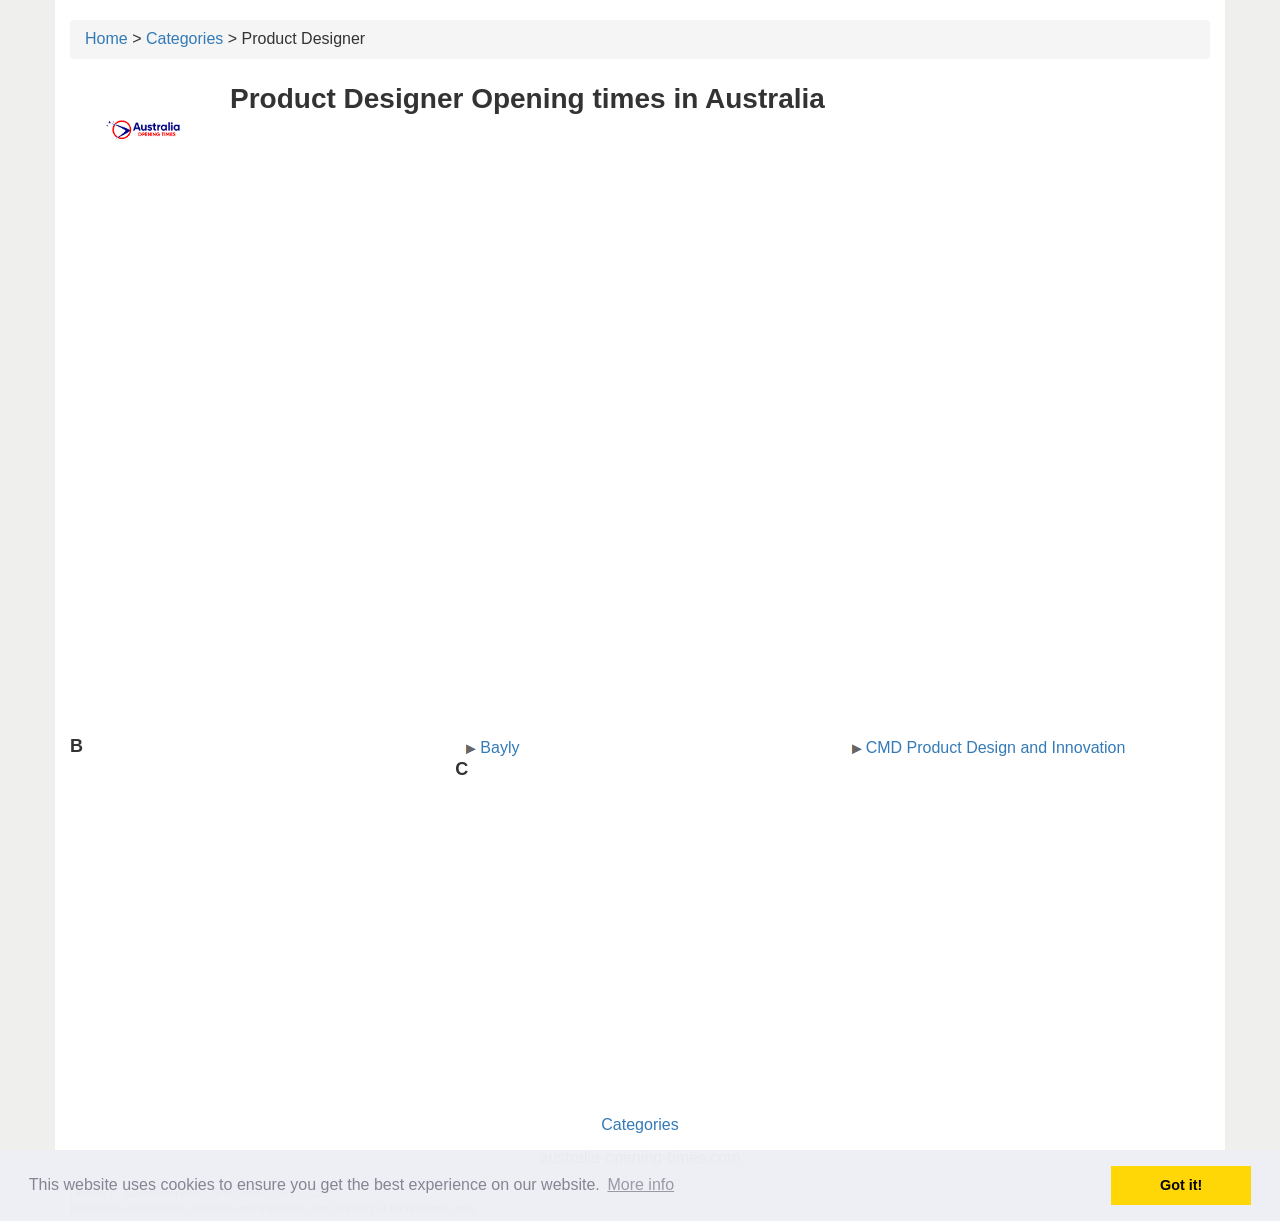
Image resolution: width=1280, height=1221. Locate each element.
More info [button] (640, 1184)
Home (106, 38)
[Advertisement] (640, 317)
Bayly (499, 747)
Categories (184, 38)
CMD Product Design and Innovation (996, 747)
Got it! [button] (1181, 1185)
